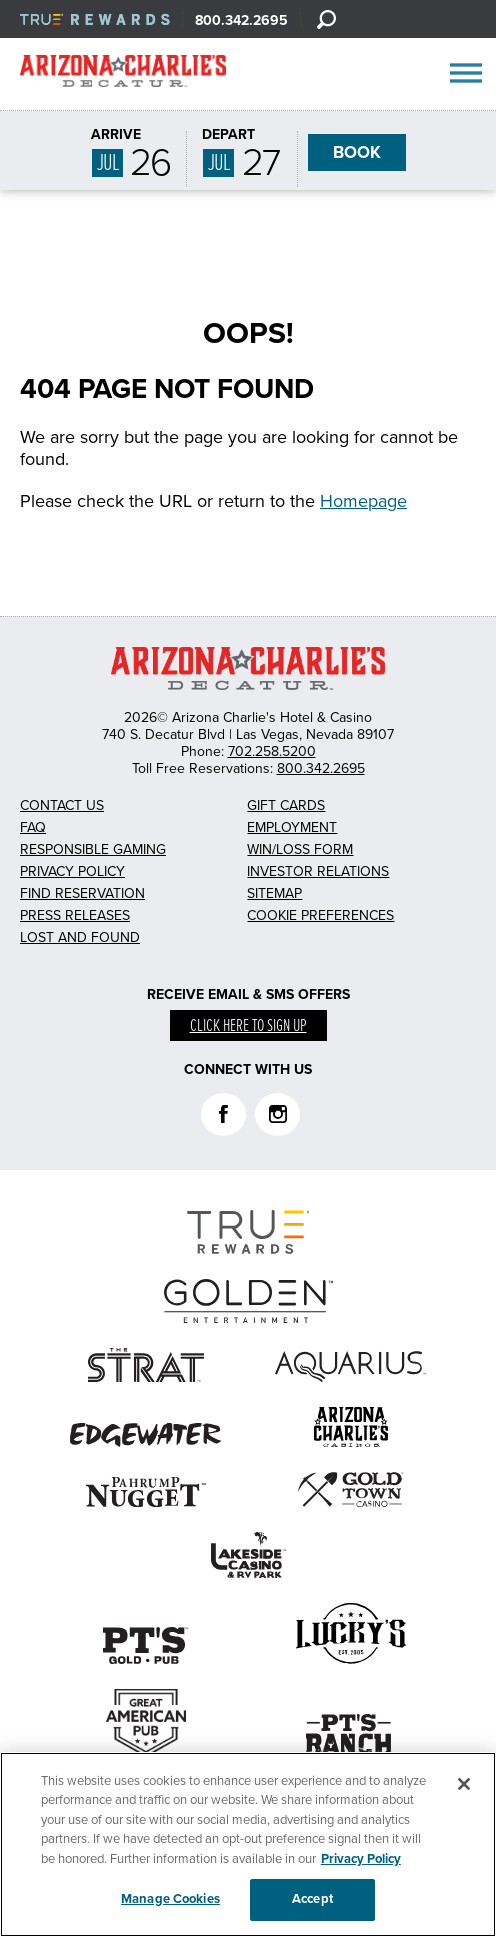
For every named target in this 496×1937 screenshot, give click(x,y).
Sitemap (274, 893)
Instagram (277, 1114)
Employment (292, 827)
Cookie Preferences (320, 915)
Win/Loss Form (300, 849)
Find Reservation (82, 893)
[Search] (326, 19)
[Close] (464, 1784)
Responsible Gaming (93, 849)
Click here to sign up (248, 1026)
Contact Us (62, 805)
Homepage (363, 501)
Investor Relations (318, 871)
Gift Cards (286, 805)
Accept (312, 1899)
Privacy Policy (72, 871)
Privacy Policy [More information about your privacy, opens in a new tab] (361, 1859)
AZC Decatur (123, 75)
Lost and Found (80, 937)
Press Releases (75, 915)
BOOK (357, 152)
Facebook (223, 1114)
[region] (248, 1844)
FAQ (33, 827)
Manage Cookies (170, 1899)
